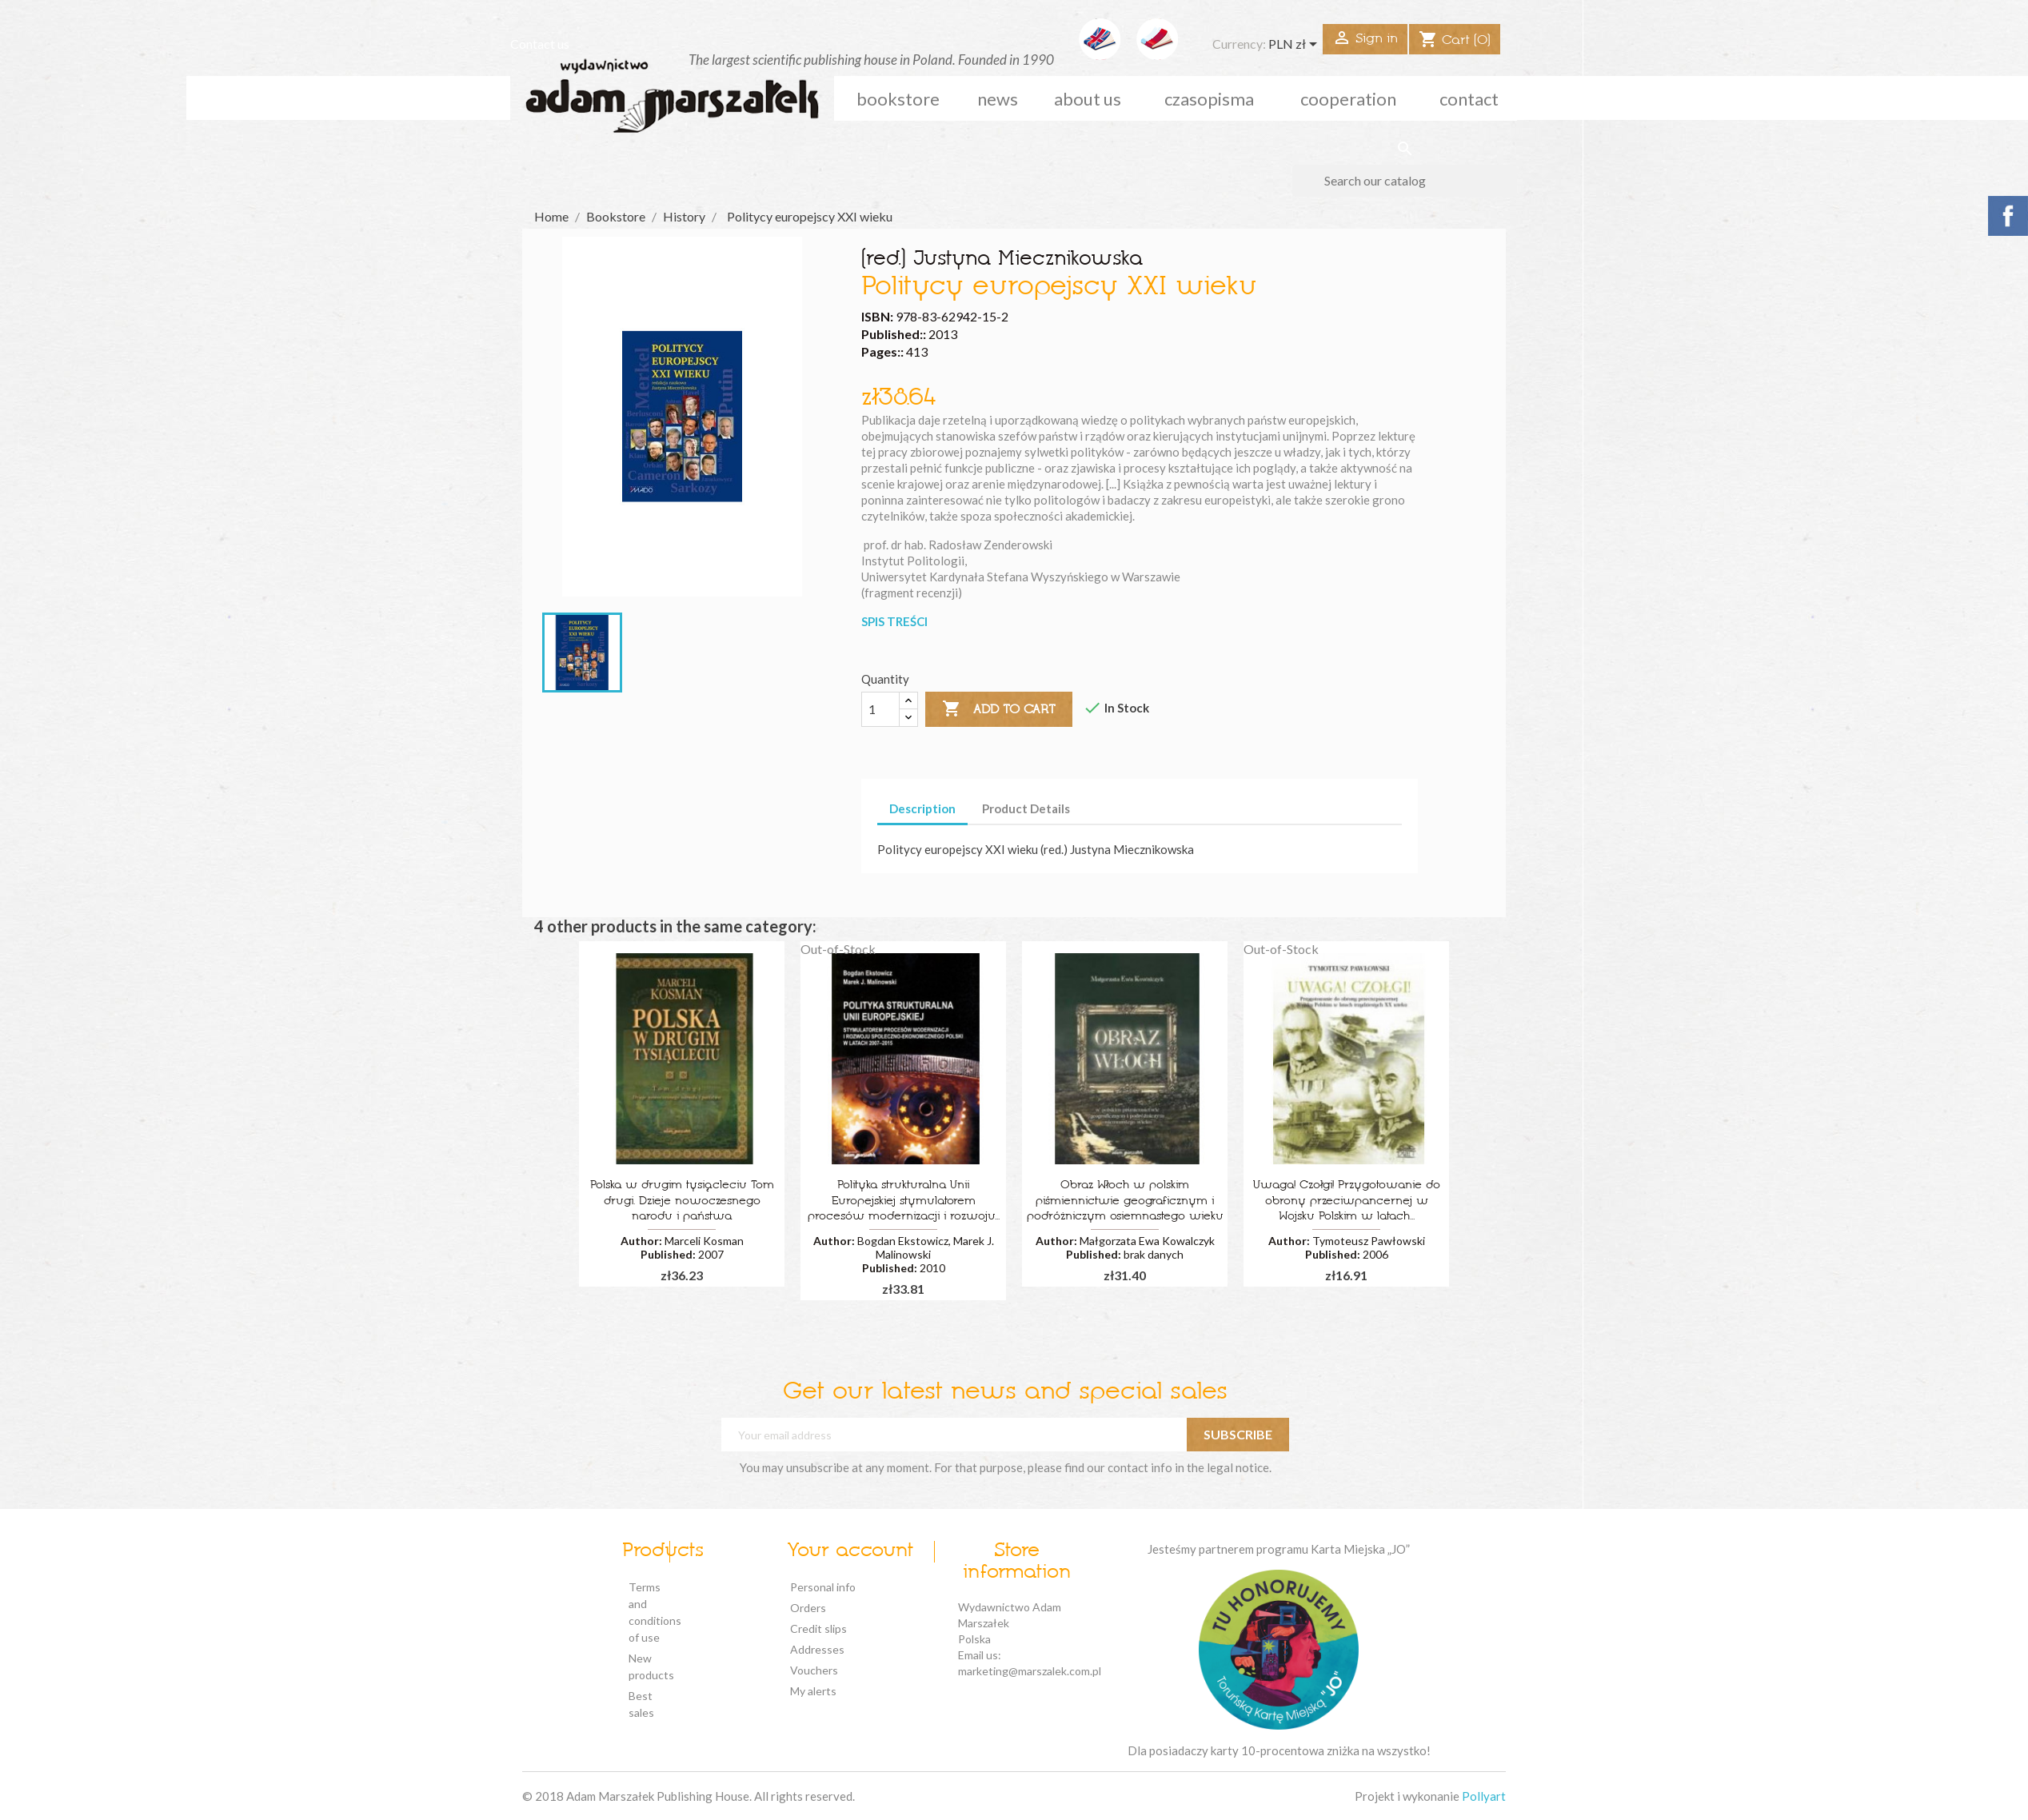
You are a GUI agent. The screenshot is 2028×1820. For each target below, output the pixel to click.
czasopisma (1209, 99)
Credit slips (818, 1628)
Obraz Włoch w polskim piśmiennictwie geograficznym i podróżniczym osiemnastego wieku (1125, 1201)
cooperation (1348, 99)
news (997, 99)
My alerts (813, 1691)
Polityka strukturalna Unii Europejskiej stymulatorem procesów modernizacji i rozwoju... (904, 1201)
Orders (808, 1607)
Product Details (1026, 808)
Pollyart (1484, 1796)
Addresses (817, 1649)
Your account (850, 1551)
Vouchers (814, 1670)
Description (922, 808)
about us (1087, 99)
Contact (1469, 99)
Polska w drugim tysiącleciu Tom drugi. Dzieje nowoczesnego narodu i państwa (682, 1201)
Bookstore (898, 99)
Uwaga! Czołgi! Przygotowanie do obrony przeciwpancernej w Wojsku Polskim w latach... (1346, 1201)
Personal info (823, 1587)
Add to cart (999, 709)
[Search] (1404, 181)
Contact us (539, 43)
